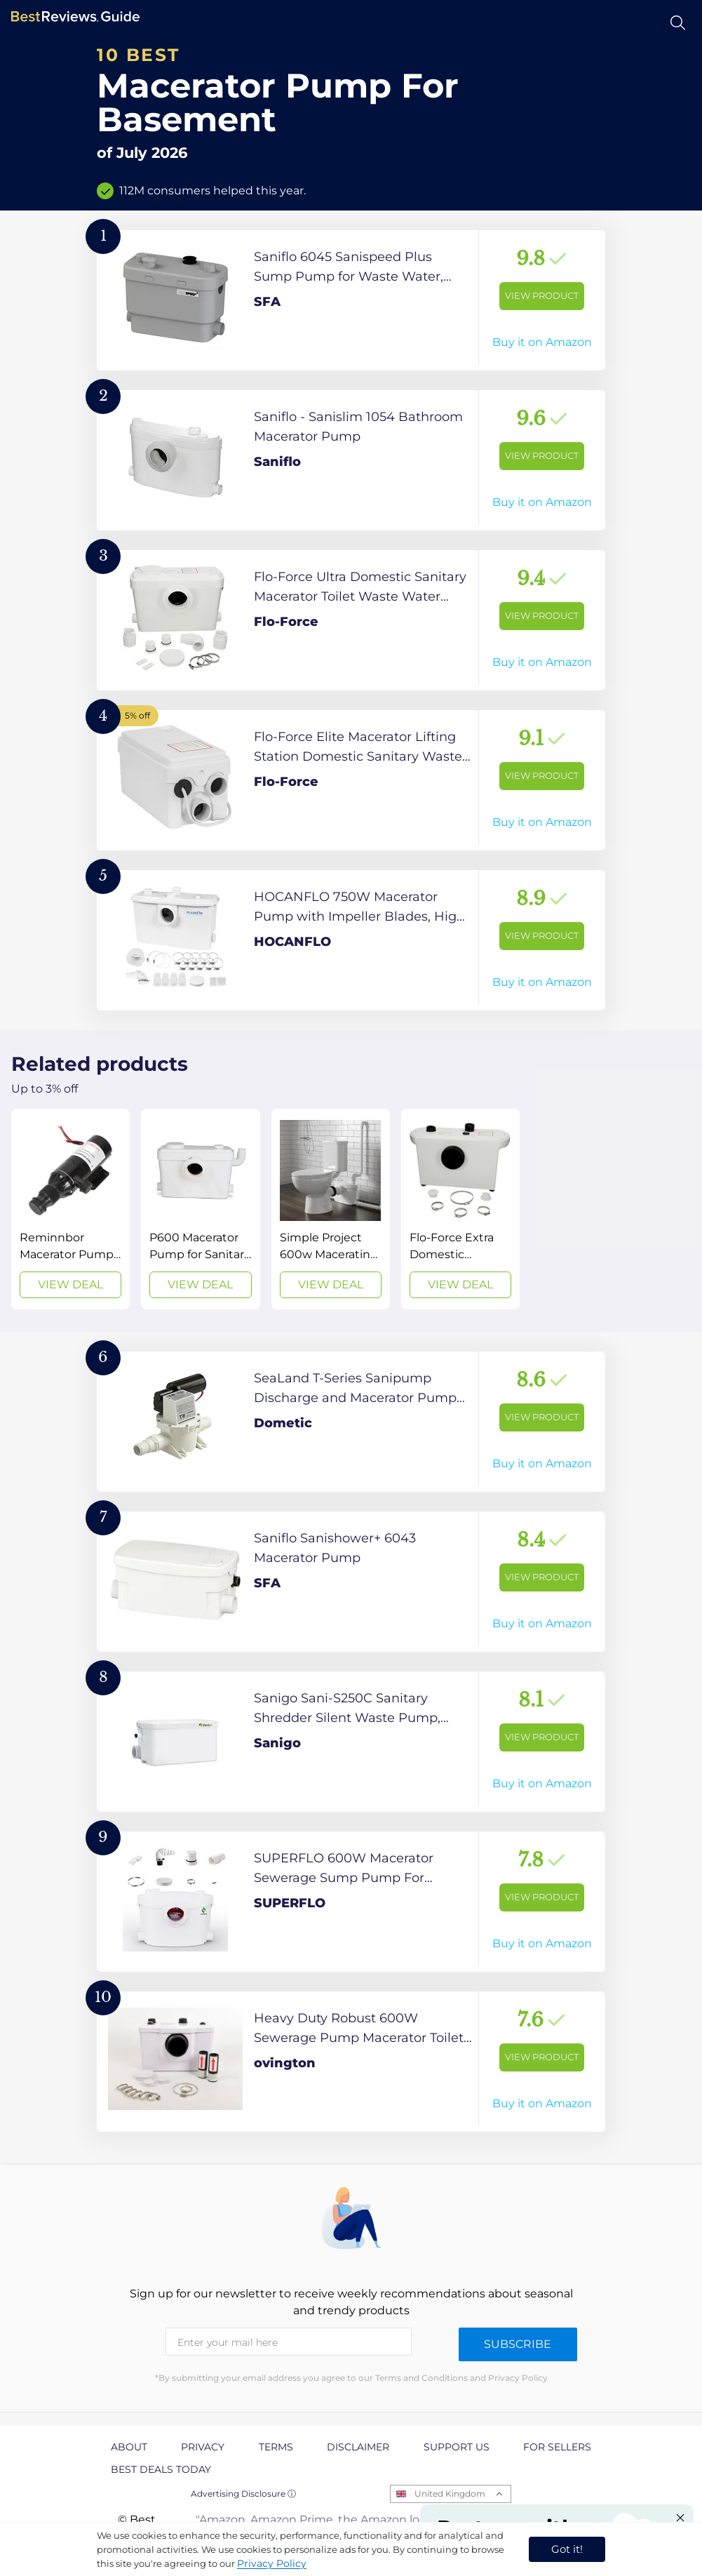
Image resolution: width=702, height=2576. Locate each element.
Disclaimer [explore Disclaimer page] (358, 2447)
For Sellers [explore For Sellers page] (557, 2447)
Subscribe (517, 2344)
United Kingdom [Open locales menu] (450, 2493)
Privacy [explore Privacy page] (202, 2447)
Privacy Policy (271, 2563)
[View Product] (351, 300)
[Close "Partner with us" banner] (680, 2518)
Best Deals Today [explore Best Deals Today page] (161, 2469)
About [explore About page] (129, 2447)
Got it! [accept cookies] (567, 2549)
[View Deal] (70, 1209)
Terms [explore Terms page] (276, 2447)
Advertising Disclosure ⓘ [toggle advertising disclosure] (243, 2493)
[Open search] (677, 22)
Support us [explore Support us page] (457, 2447)
